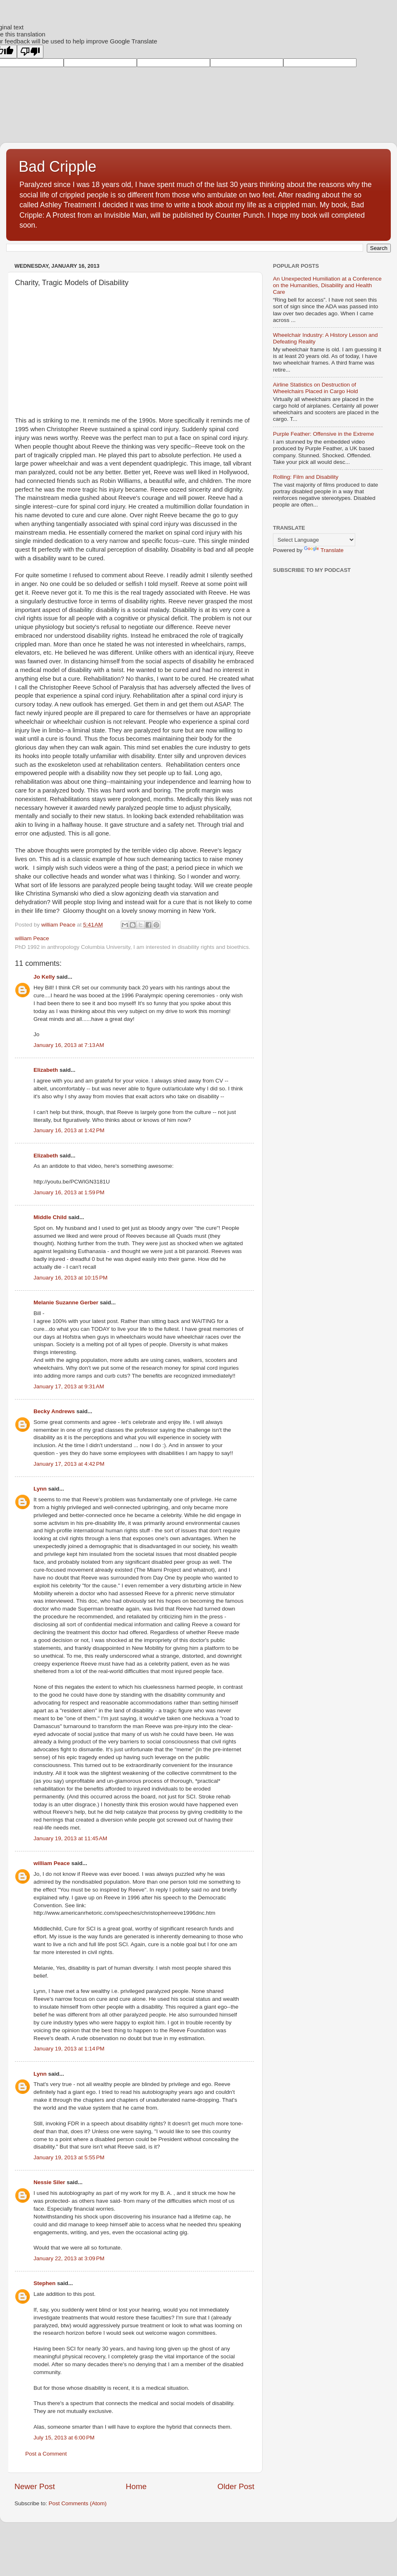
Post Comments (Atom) (78, 2503)
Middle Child (50, 1217)
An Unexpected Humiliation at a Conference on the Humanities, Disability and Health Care (327, 285)
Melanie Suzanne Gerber (65, 1302)
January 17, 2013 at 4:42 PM (69, 1464)
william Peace (51, 1863)
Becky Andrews (54, 1411)
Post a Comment (46, 2454)
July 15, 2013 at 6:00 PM (63, 2437)
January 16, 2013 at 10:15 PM (70, 1278)
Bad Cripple (57, 166)
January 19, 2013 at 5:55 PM (69, 2157)
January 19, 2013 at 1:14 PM (69, 2048)
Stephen (44, 2283)
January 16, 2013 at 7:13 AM (68, 1045)
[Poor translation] (30, 51)
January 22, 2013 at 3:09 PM (69, 2258)
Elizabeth (45, 1070)
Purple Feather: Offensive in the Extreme (323, 434)
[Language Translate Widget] (314, 539)
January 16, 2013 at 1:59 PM (69, 1192)
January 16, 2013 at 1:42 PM (69, 1130)
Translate (324, 550)
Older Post (236, 2486)
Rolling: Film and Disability (305, 477)
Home (136, 2486)
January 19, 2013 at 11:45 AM (70, 1838)
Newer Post (34, 2486)
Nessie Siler (49, 2182)
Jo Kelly (44, 977)
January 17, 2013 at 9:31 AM (68, 1386)
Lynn (40, 1489)
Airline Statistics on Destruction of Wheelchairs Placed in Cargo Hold (315, 388)
